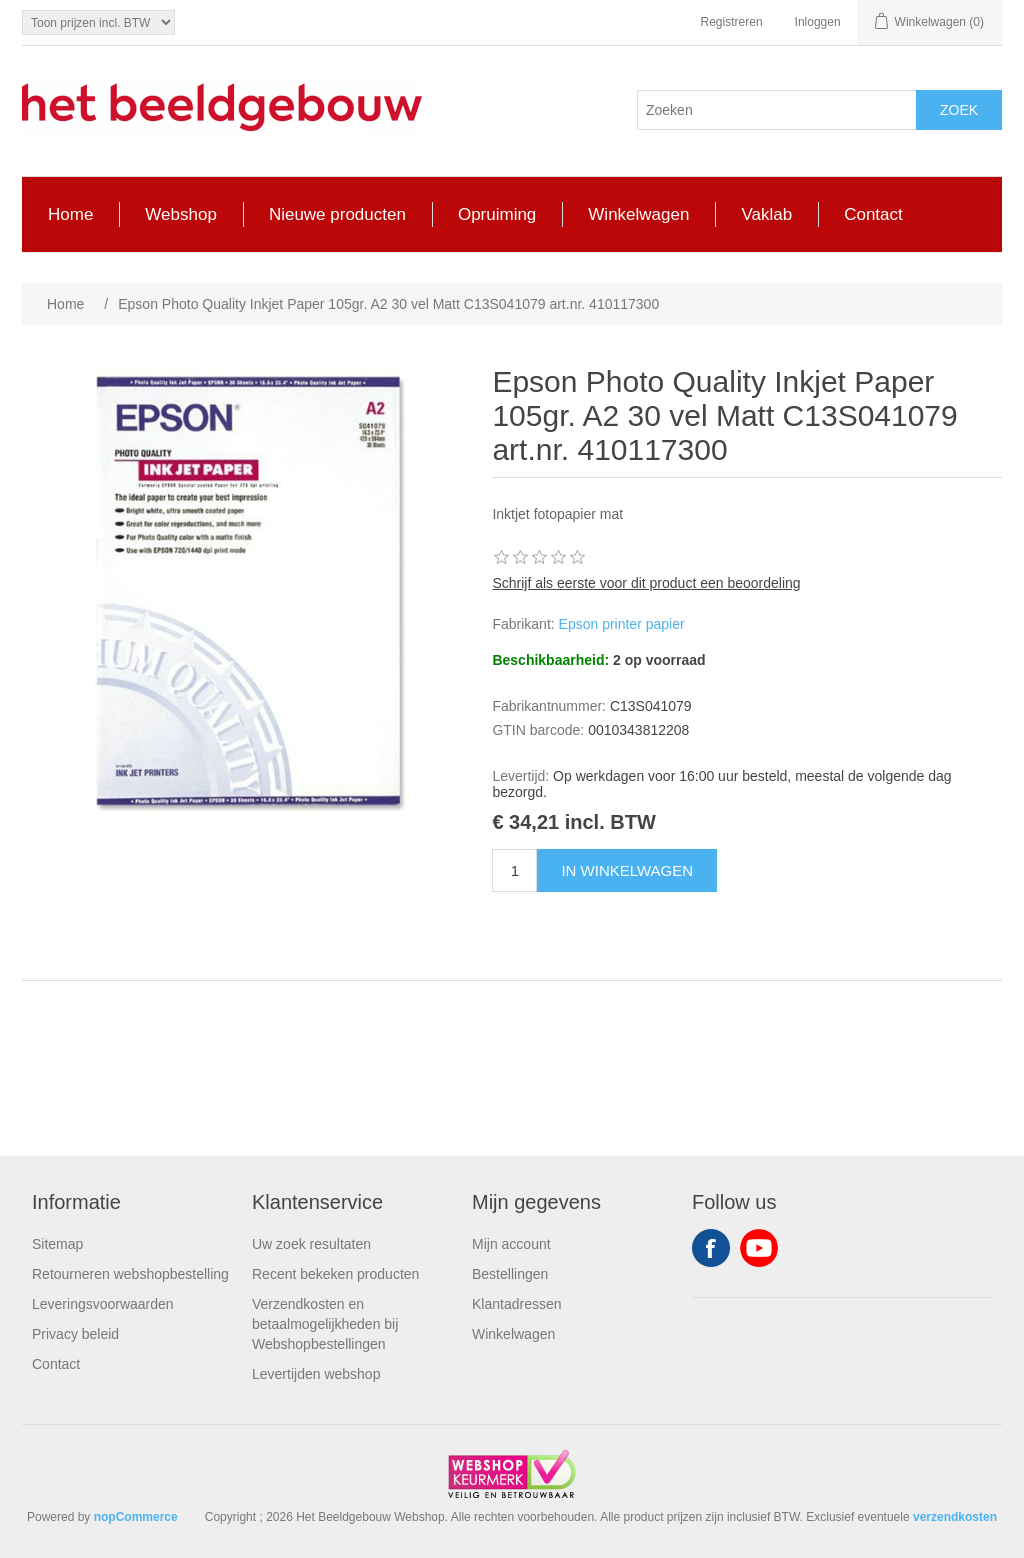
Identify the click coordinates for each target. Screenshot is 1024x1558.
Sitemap (57, 1244)
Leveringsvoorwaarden (103, 1304)
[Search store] (777, 110)
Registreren (732, 22)
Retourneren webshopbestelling (130, 1274)
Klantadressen (517, 1304)
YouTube (759, 1248)
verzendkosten (955, 1517)
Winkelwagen (513, 1334)
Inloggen (818, 22)
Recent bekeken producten (335, 1274)
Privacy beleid (75, 1334)
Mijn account (511, 1244)
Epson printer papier (622, 624)
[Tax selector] (98, 22)
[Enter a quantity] (514, 870)
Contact (56, 1364)
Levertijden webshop (316, 1374)
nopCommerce (136, 1517)
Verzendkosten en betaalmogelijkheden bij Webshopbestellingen (325, 1324)
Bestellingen (510, 1274)
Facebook (711, 1248)
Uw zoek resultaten (311, 1244)
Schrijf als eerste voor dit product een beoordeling (646, 583)
